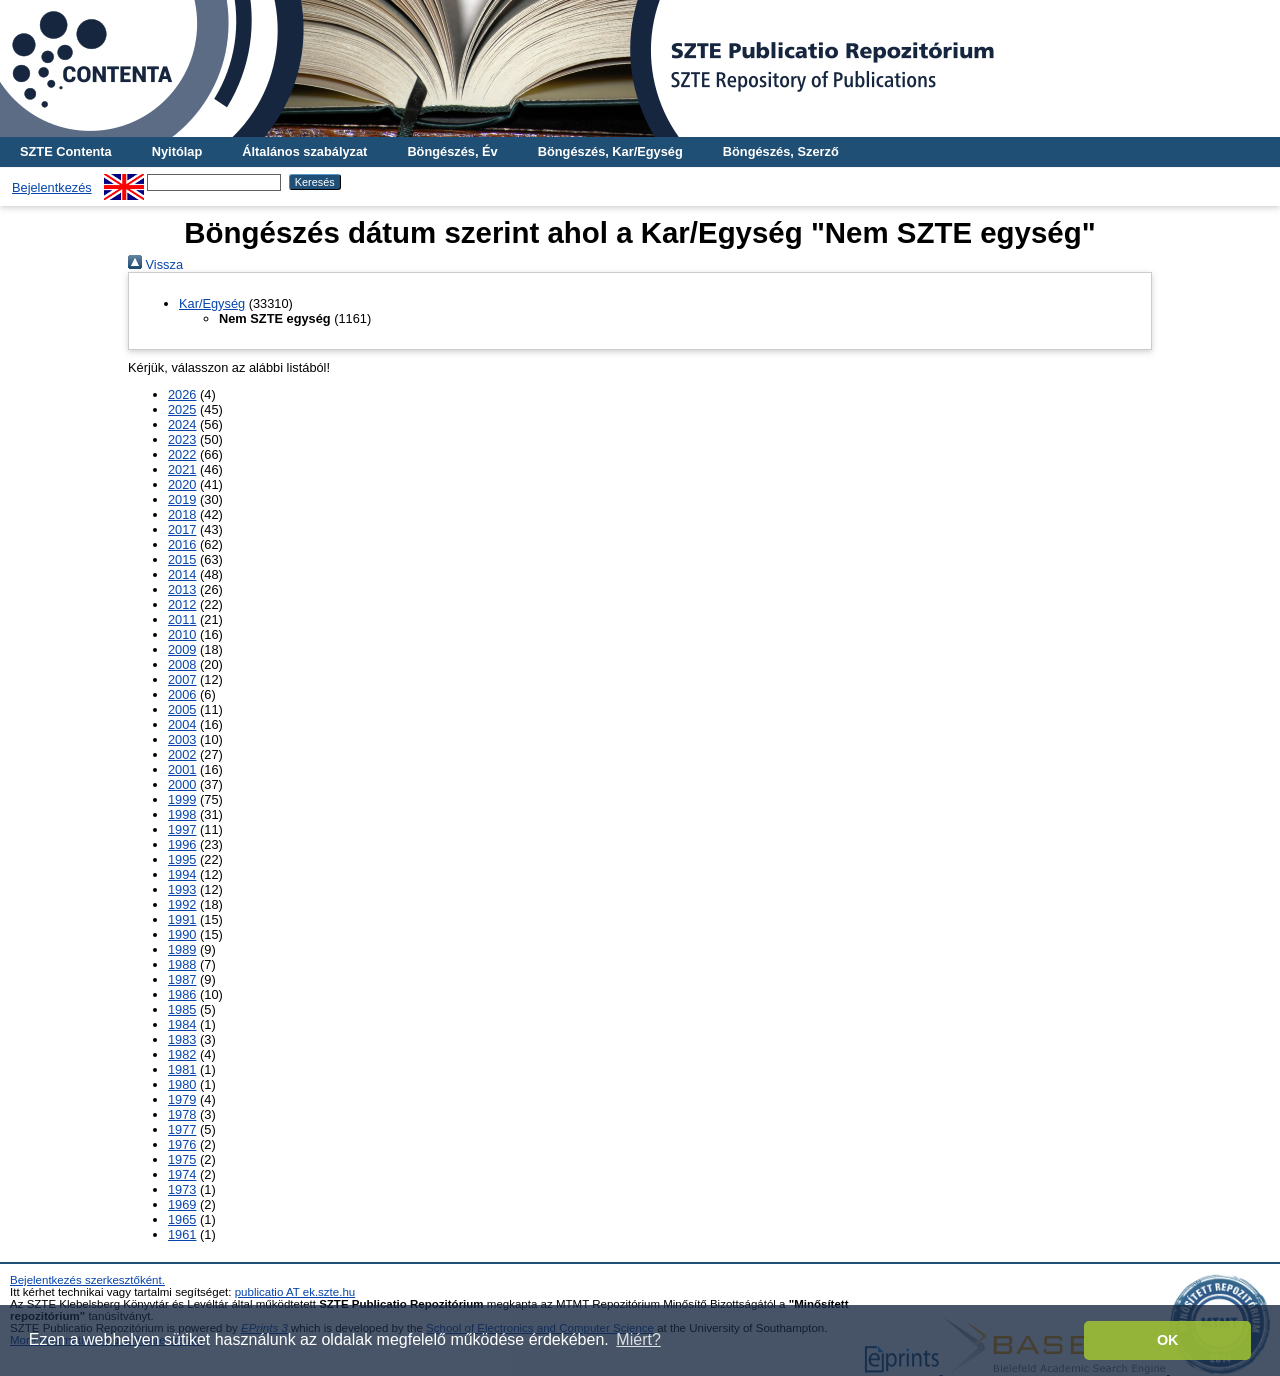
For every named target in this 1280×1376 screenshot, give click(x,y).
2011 (182, 619)
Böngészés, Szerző (781, 151)
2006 (182, 694)
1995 (182, 859)
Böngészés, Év (452, 151)
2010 (182, 634)
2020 (182, 484)
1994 (182, 874)
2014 (182, 574)
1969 (182, 1204)
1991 (182, 919)
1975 (182, 1159)
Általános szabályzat (304, 151)
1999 (182, 799)
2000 (182, 784)
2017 (182, 529)
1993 (182, 889)
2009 (182, 649)
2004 (182, 724)
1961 (182, 1234)
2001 (182, 769)
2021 (182, 469)
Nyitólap (177, 151)
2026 (182, 394)
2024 (182, 424)
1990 (182, 934)
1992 (182, 904)
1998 (182, 814)
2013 (182, 589)
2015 (182, 559)
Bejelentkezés (52, 187)
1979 (182, 1099)
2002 (182, 754)
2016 (182, 544)
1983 (182, 1039)
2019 (182, 499)
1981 (182, 1069)
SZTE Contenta (66, 151)
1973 (182, 1189)
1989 (182, 949)
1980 (182, 1084)
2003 (182, 739)
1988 (182, 964)
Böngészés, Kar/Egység (610, 151)
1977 (182, 1129)
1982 (182, 1054)
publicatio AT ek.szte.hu (295, 1292)
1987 (182, 979)
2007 (182, 679)
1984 (182, 1024)
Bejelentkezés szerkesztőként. (87, 1280)
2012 (182, 604)
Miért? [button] (638, 1339)
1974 (182, 1174)
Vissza (155, 264)
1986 (182, 994)
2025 (182, 409)
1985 (182, 1009)
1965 (182, 1219)
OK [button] (1168, 1340)
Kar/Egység (212, 303)
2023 (182, 439)
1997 (182, 829)
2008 (182, 664)
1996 (182, 844)
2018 (182, 514)
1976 (182, 1144)
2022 (182, 454)
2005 (182, 709)
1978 (182, 1114)
